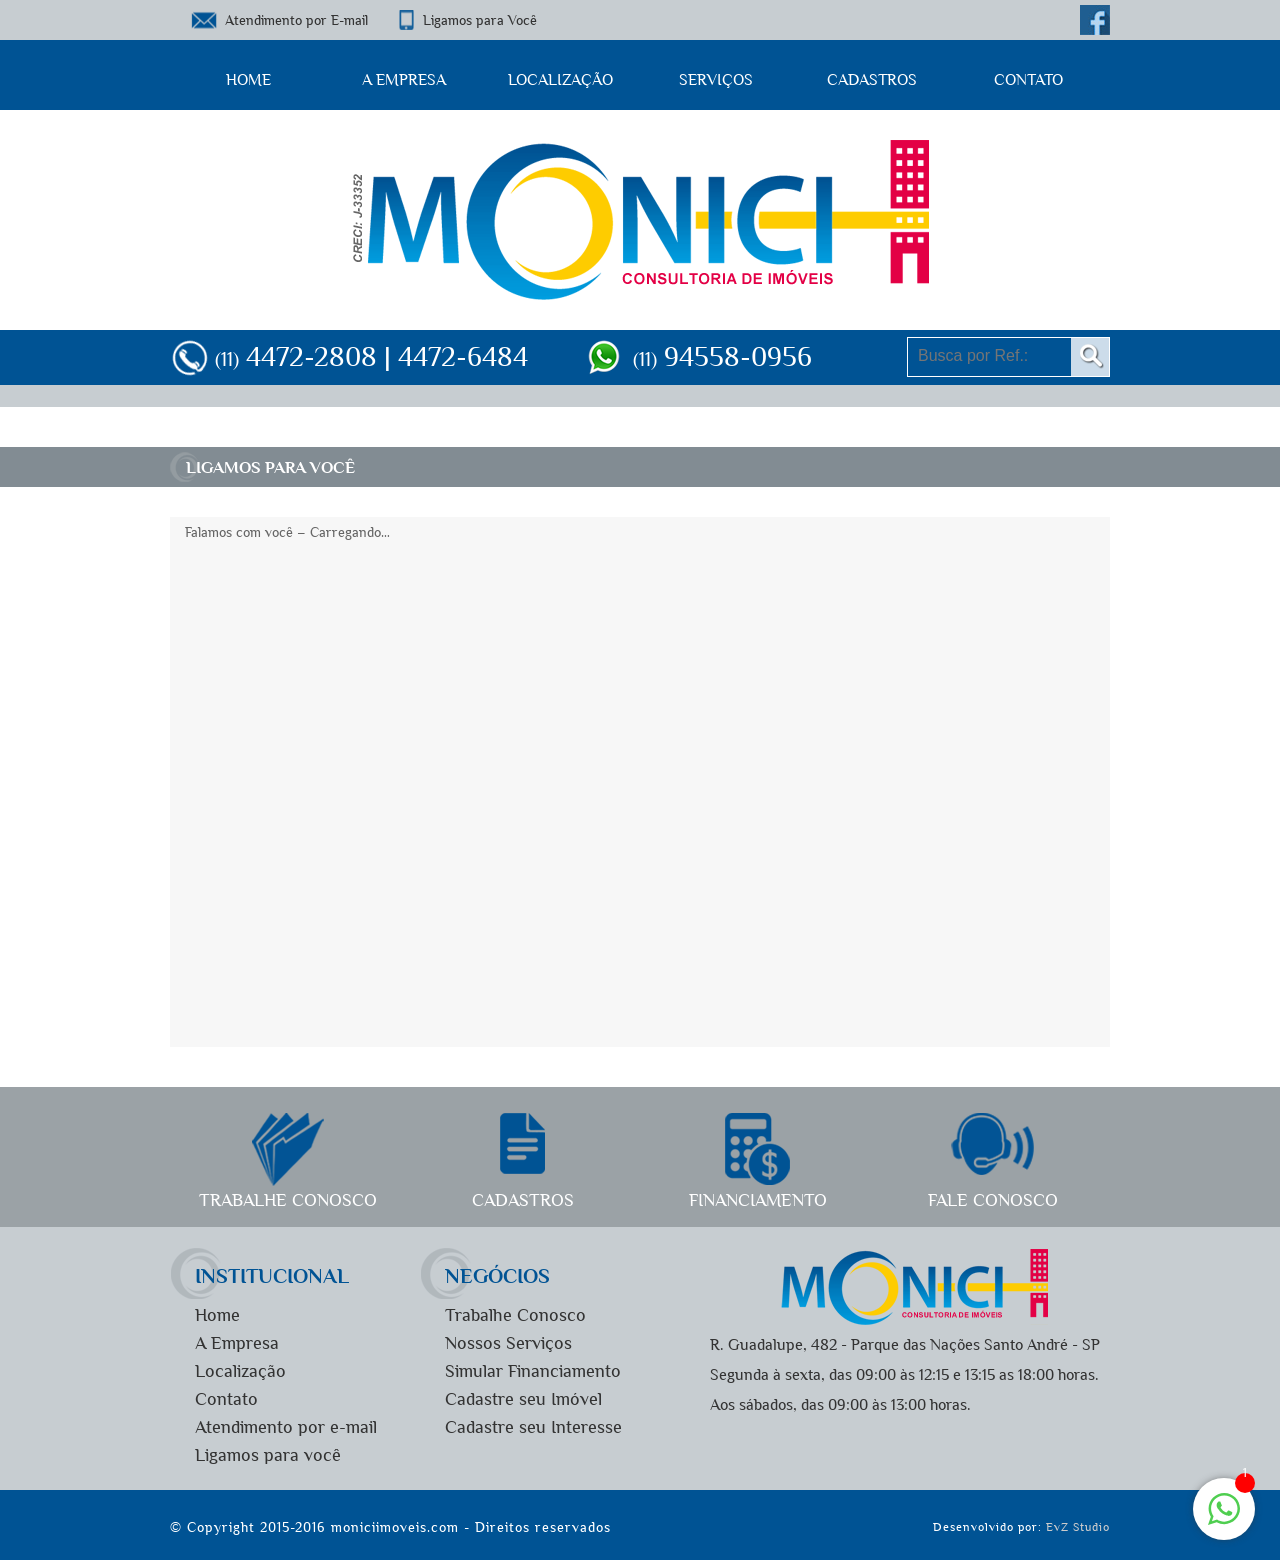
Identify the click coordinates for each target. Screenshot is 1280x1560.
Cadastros (872, 79)
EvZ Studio (1078, 1527)
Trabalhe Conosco (515, 1315)
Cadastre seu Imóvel (523, 1399)
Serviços (716, 79)
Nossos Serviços (508, 1343)
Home (248, 79)
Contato (1028, 79)
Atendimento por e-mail (286, 1427)
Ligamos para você (268, 1455)
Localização (560, 79)
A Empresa (404, 79)
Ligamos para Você (480, 20)
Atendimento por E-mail (296, 20)
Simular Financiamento (533, 1371)
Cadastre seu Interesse (533, 1427)
